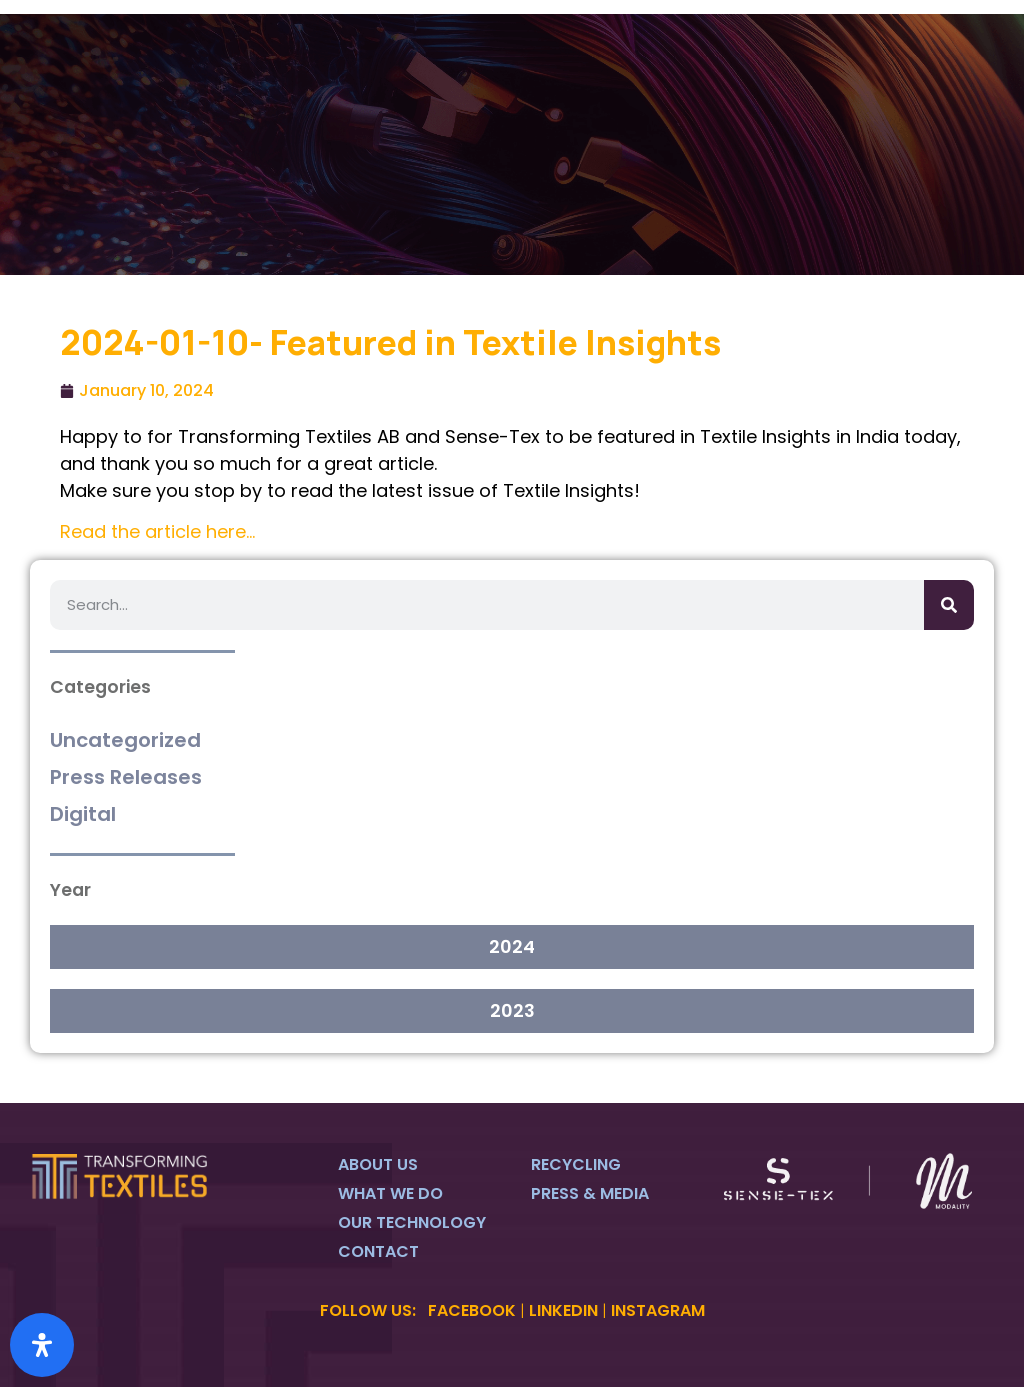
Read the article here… (157, 531)
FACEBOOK (472, 1310)
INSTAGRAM (658, 1310)
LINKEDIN (563, 1310)
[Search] (949, 605)
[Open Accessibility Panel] (42, 1345)
